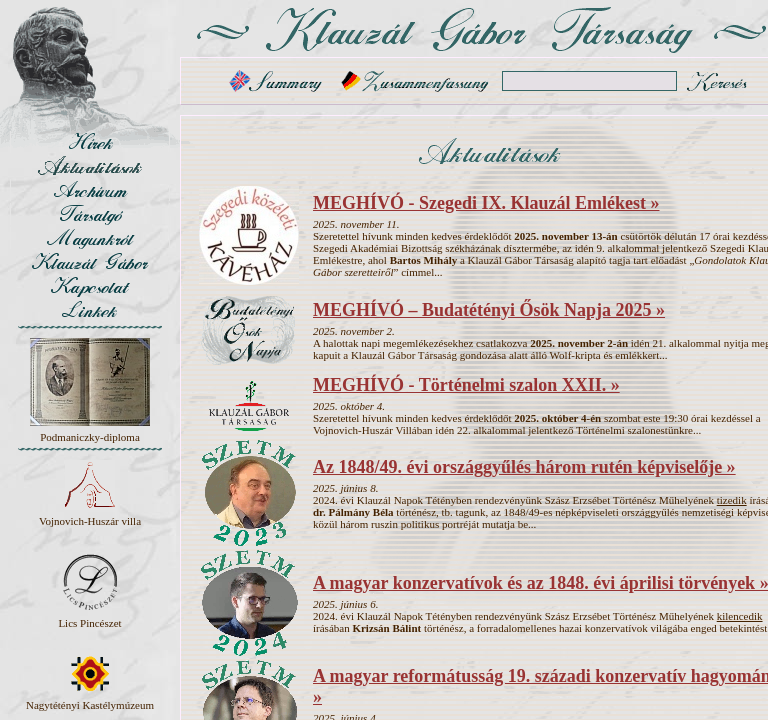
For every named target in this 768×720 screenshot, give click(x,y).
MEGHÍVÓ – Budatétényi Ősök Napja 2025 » (489, 310)
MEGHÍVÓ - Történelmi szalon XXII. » (466, 385)
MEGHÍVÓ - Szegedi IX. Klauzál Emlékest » (486, 203)
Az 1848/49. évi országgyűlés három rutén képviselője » (524, 467)
